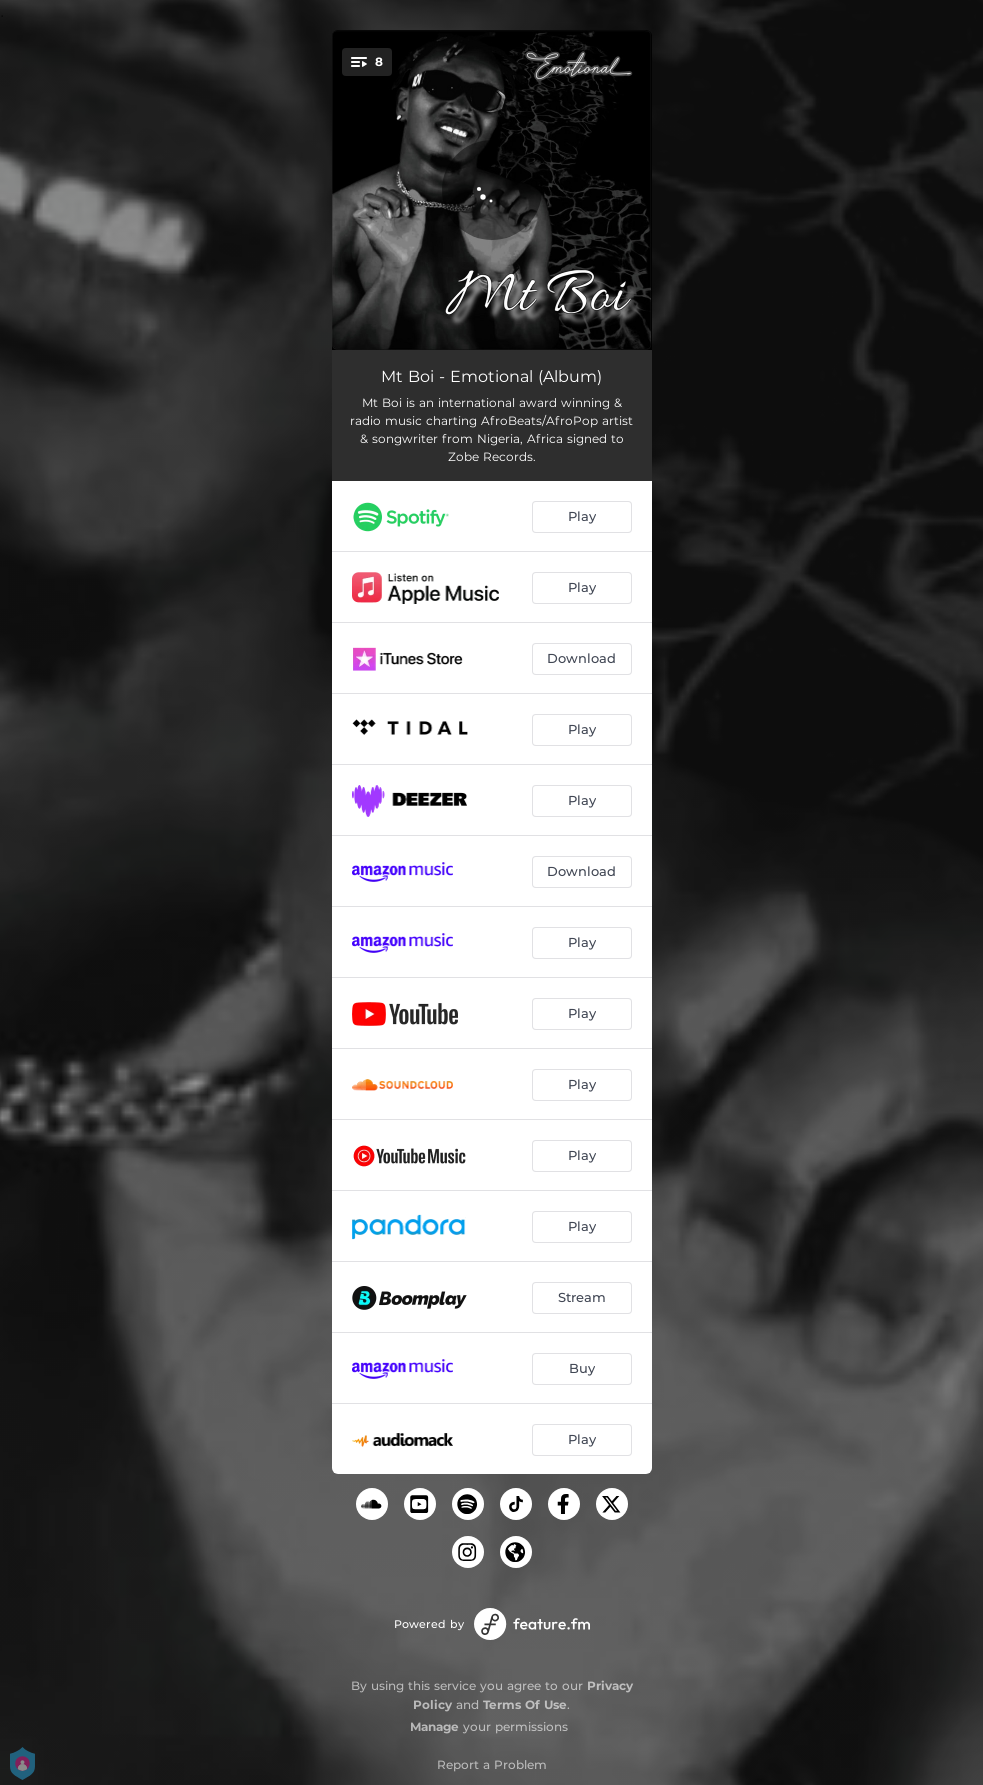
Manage (434, 1726)
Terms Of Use (525, 1704)
